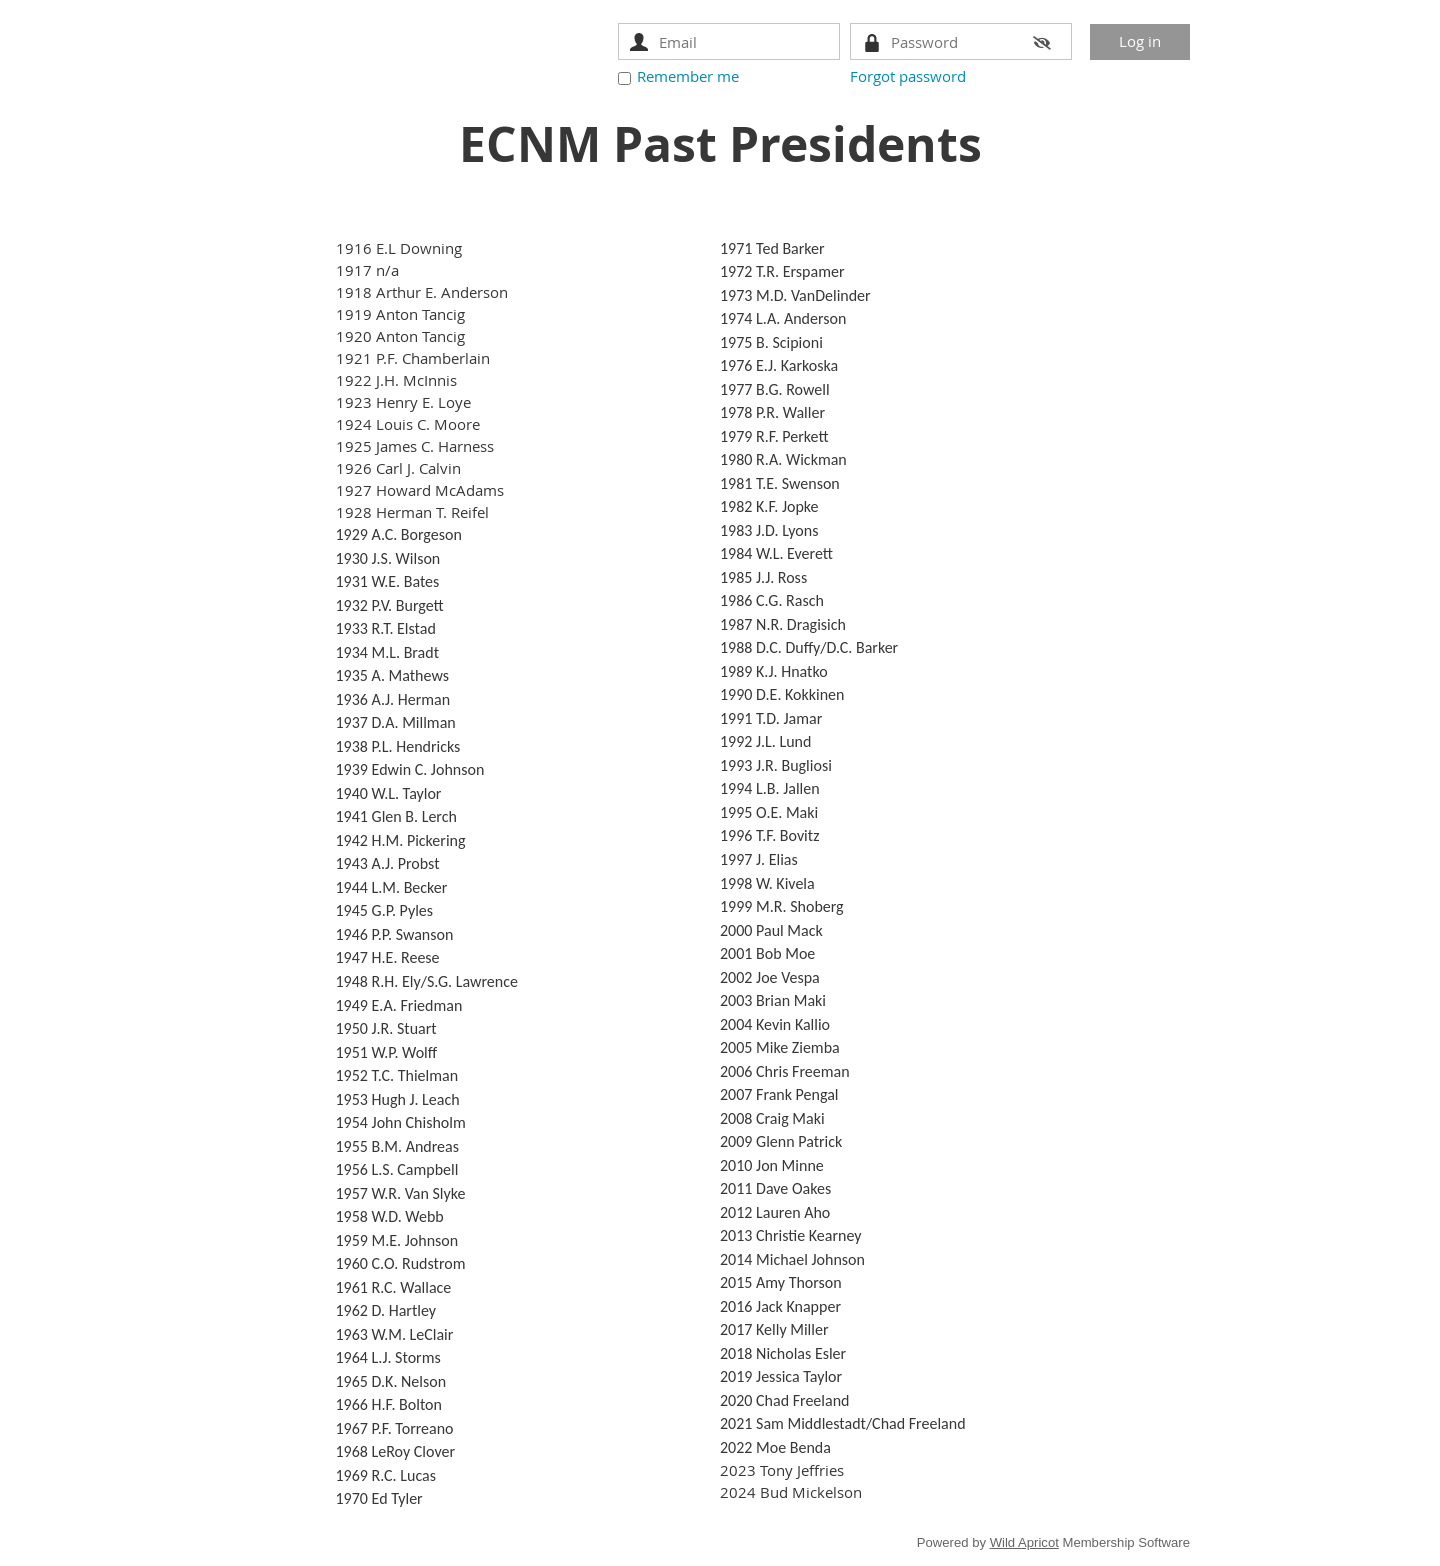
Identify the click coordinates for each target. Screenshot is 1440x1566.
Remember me (688, 76)
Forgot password (908, 76)
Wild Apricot (1024, 1542)
